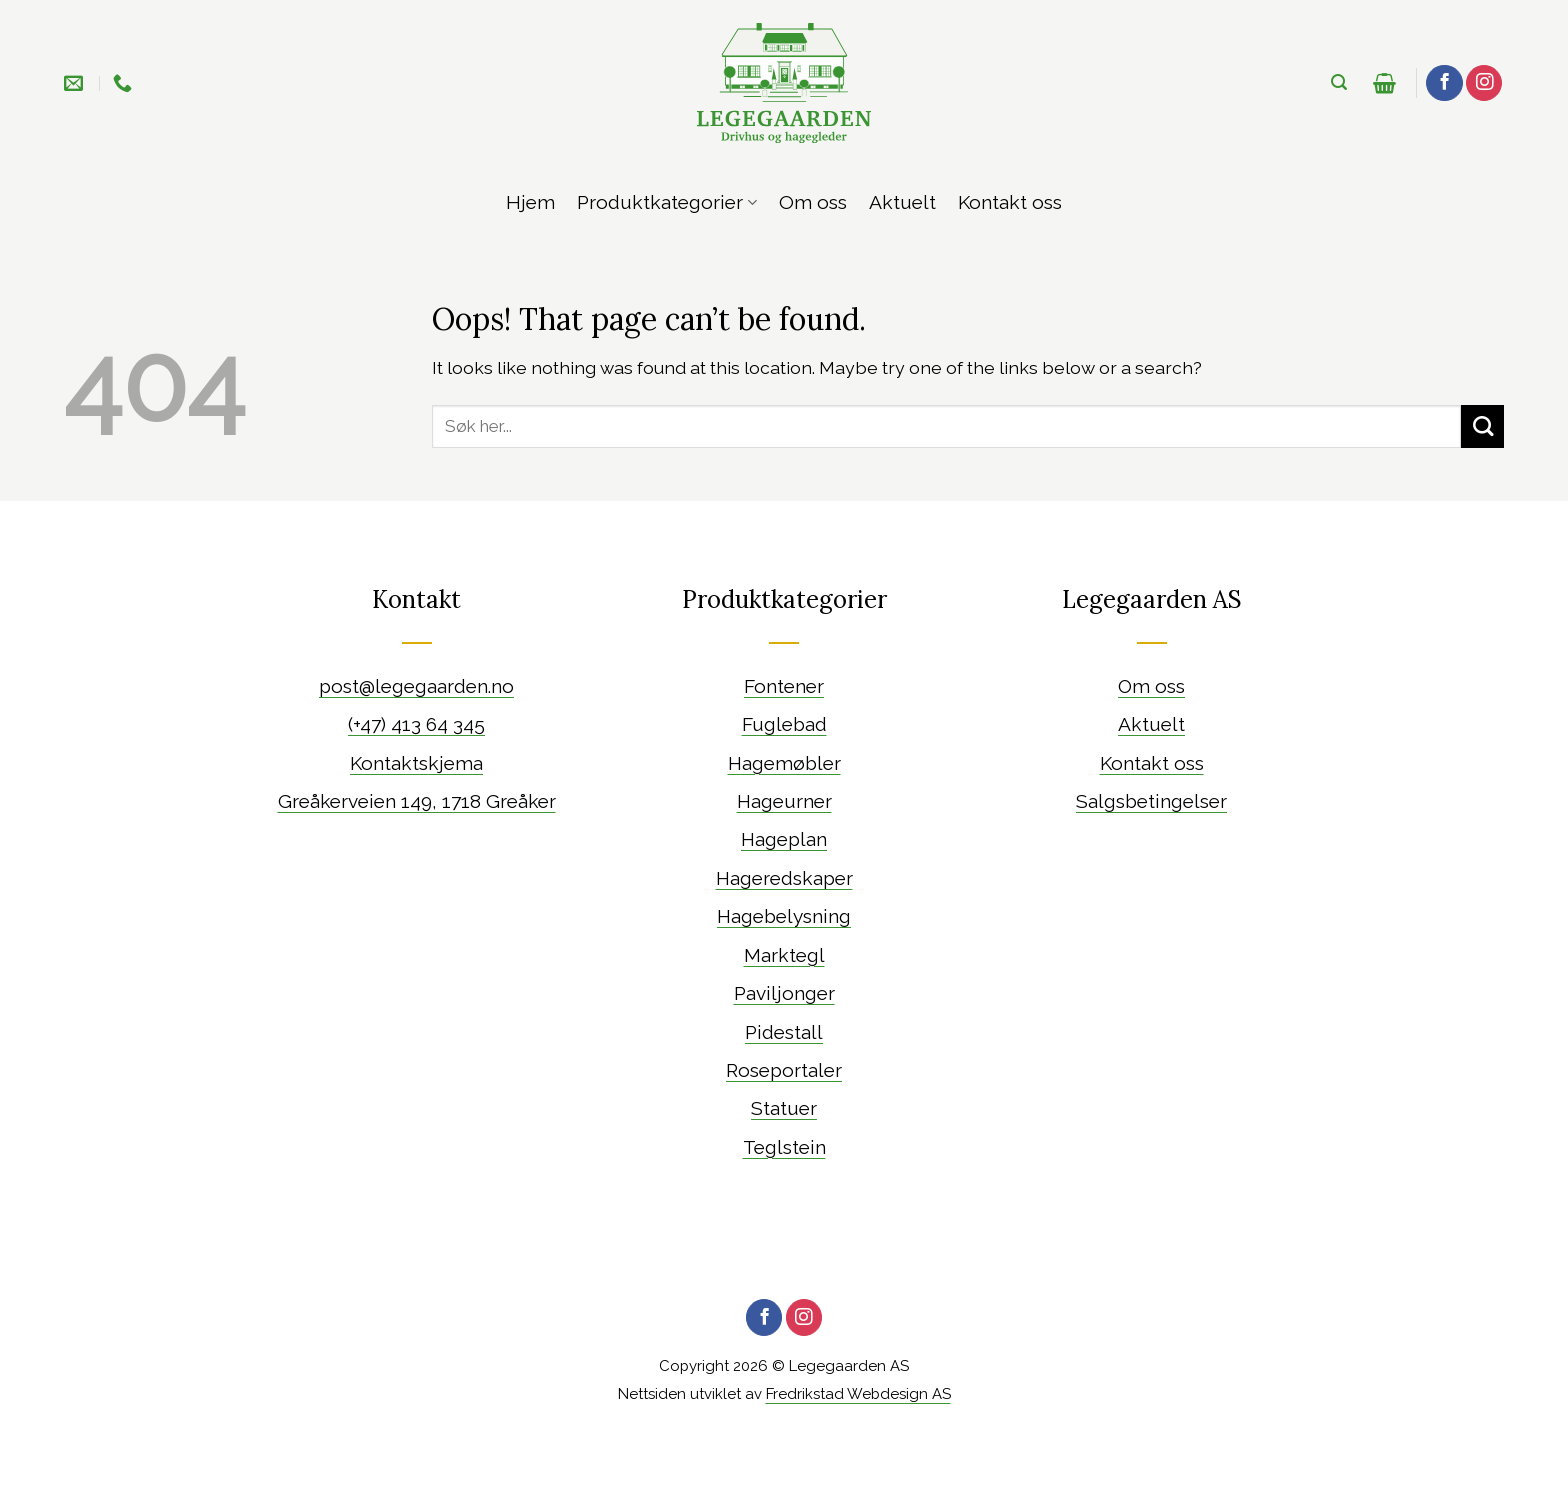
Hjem (530, 202)
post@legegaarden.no (416, 686)
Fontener (784, 686)
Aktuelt (902, 202)
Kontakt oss (1010, 202)
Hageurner (784, 801)
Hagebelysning (784, 916)
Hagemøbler (784, 763)
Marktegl (784, 955)
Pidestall (784, 1032)
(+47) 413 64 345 (416, 724)
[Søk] (1339, 82)
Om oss (813, 202)
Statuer (784, 1108)
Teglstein (784, 1147)
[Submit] (1482, 426)
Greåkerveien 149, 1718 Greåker (417, 801)
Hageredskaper (784, 878)
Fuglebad (784, 724)
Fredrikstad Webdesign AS (858, 1394)
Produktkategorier (666, 202)
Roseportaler (784, 1070)
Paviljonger (784, 993)
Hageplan (784, 839)
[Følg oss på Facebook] (1444, 83)
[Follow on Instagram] (1484, 83)
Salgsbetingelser (1151, 801)
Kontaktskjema (416, 763)
